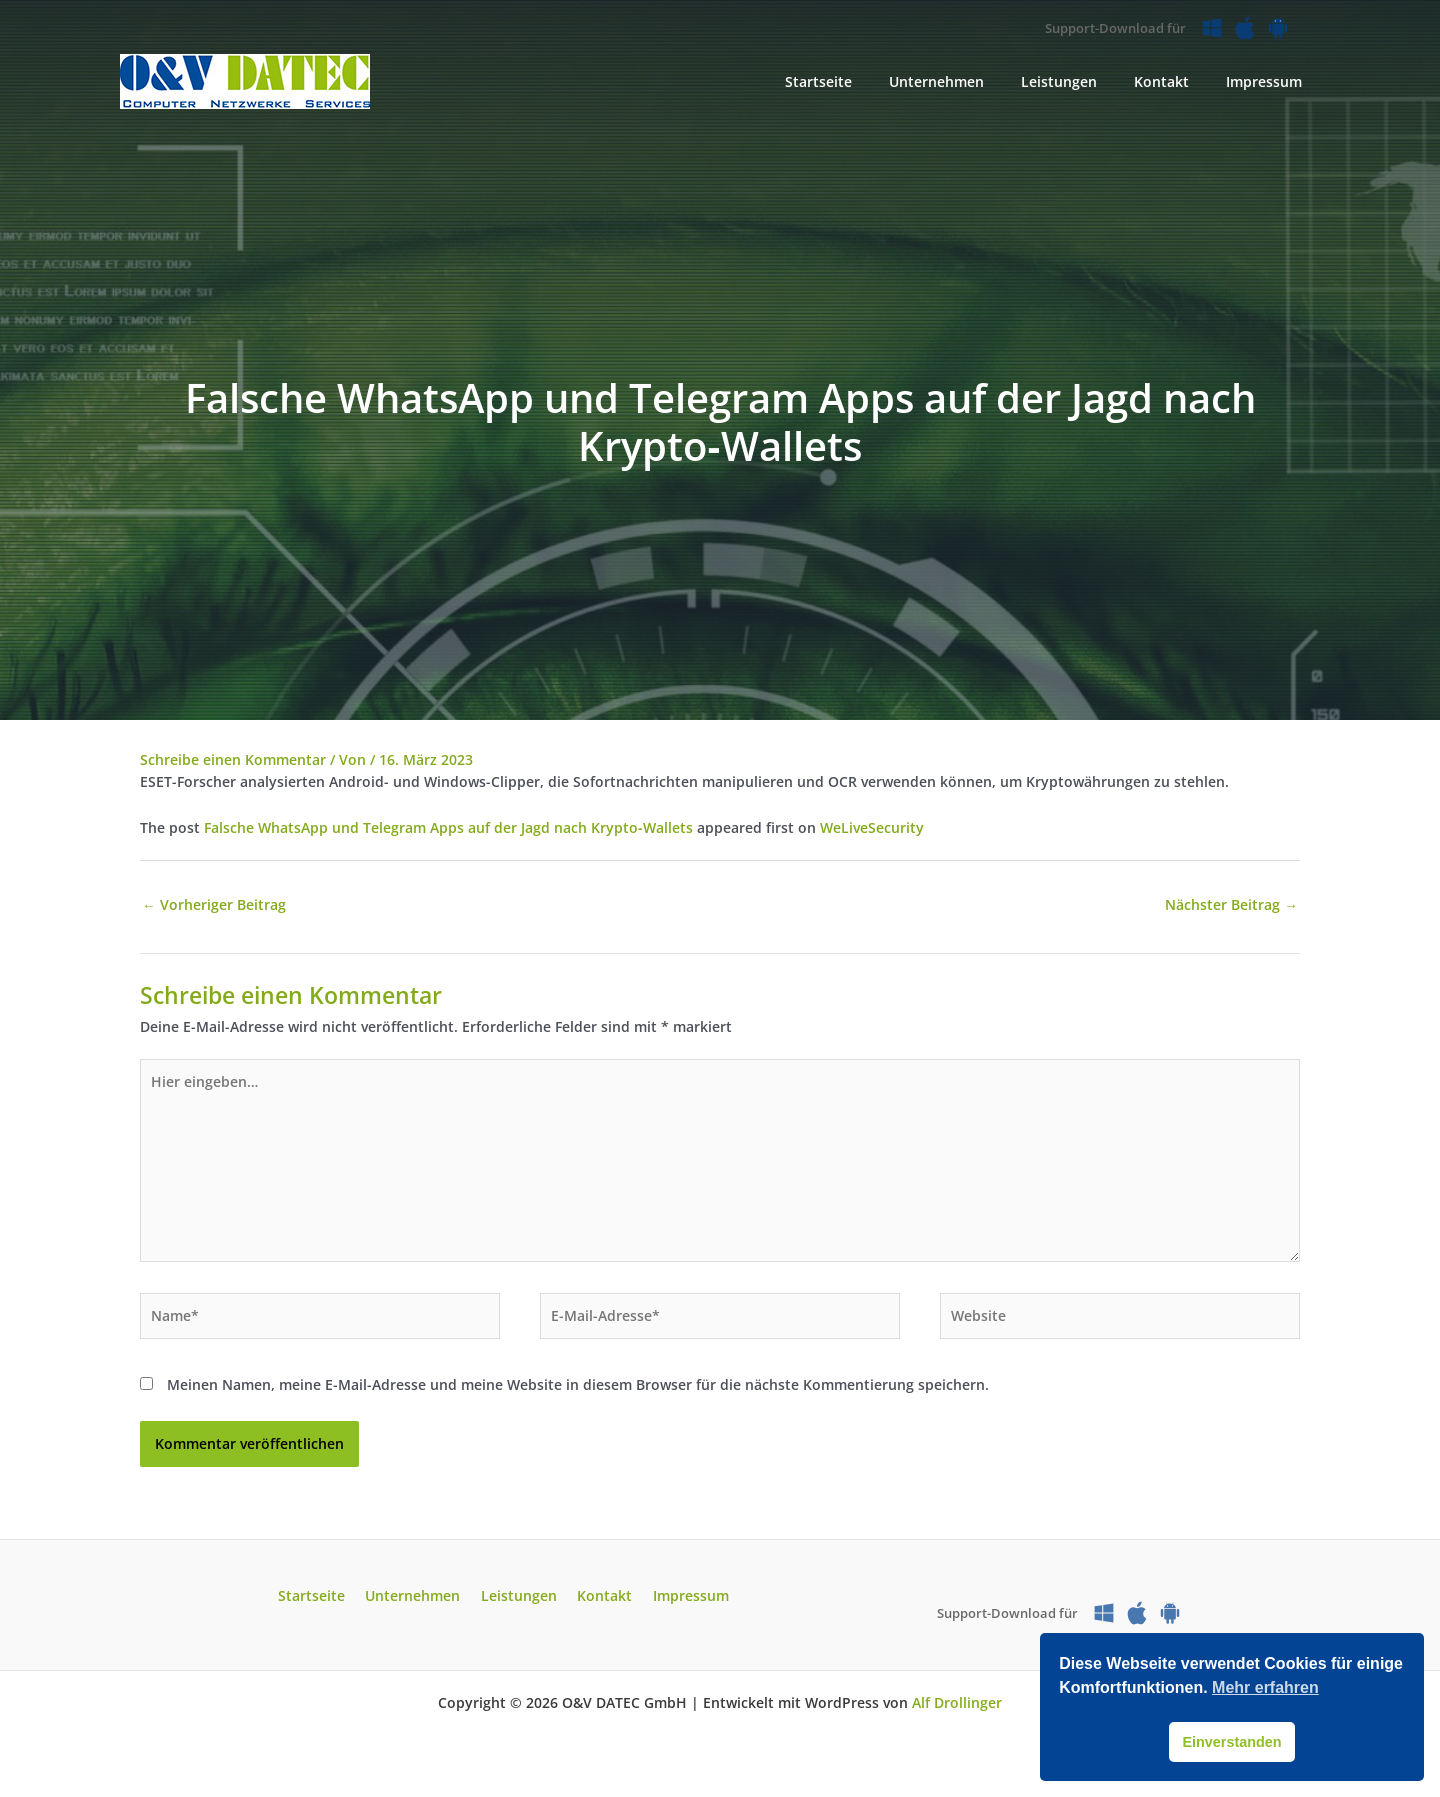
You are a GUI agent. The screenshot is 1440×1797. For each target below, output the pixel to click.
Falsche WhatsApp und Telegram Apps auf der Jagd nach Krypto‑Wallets (448, 827)
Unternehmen (419, 1602)
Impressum (678, 1602)
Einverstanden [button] (1231, 1742)
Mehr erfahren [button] (1265, 1687)
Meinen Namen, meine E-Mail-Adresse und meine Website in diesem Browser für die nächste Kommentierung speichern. (578, 1390)
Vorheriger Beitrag (214, 905)
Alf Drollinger (957, 1708)
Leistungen (519, 1602)
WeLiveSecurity (872, 827)
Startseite (324, 1602)
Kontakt (598, 1602)
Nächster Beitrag (1231, 905)
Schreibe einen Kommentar (233, 759)
